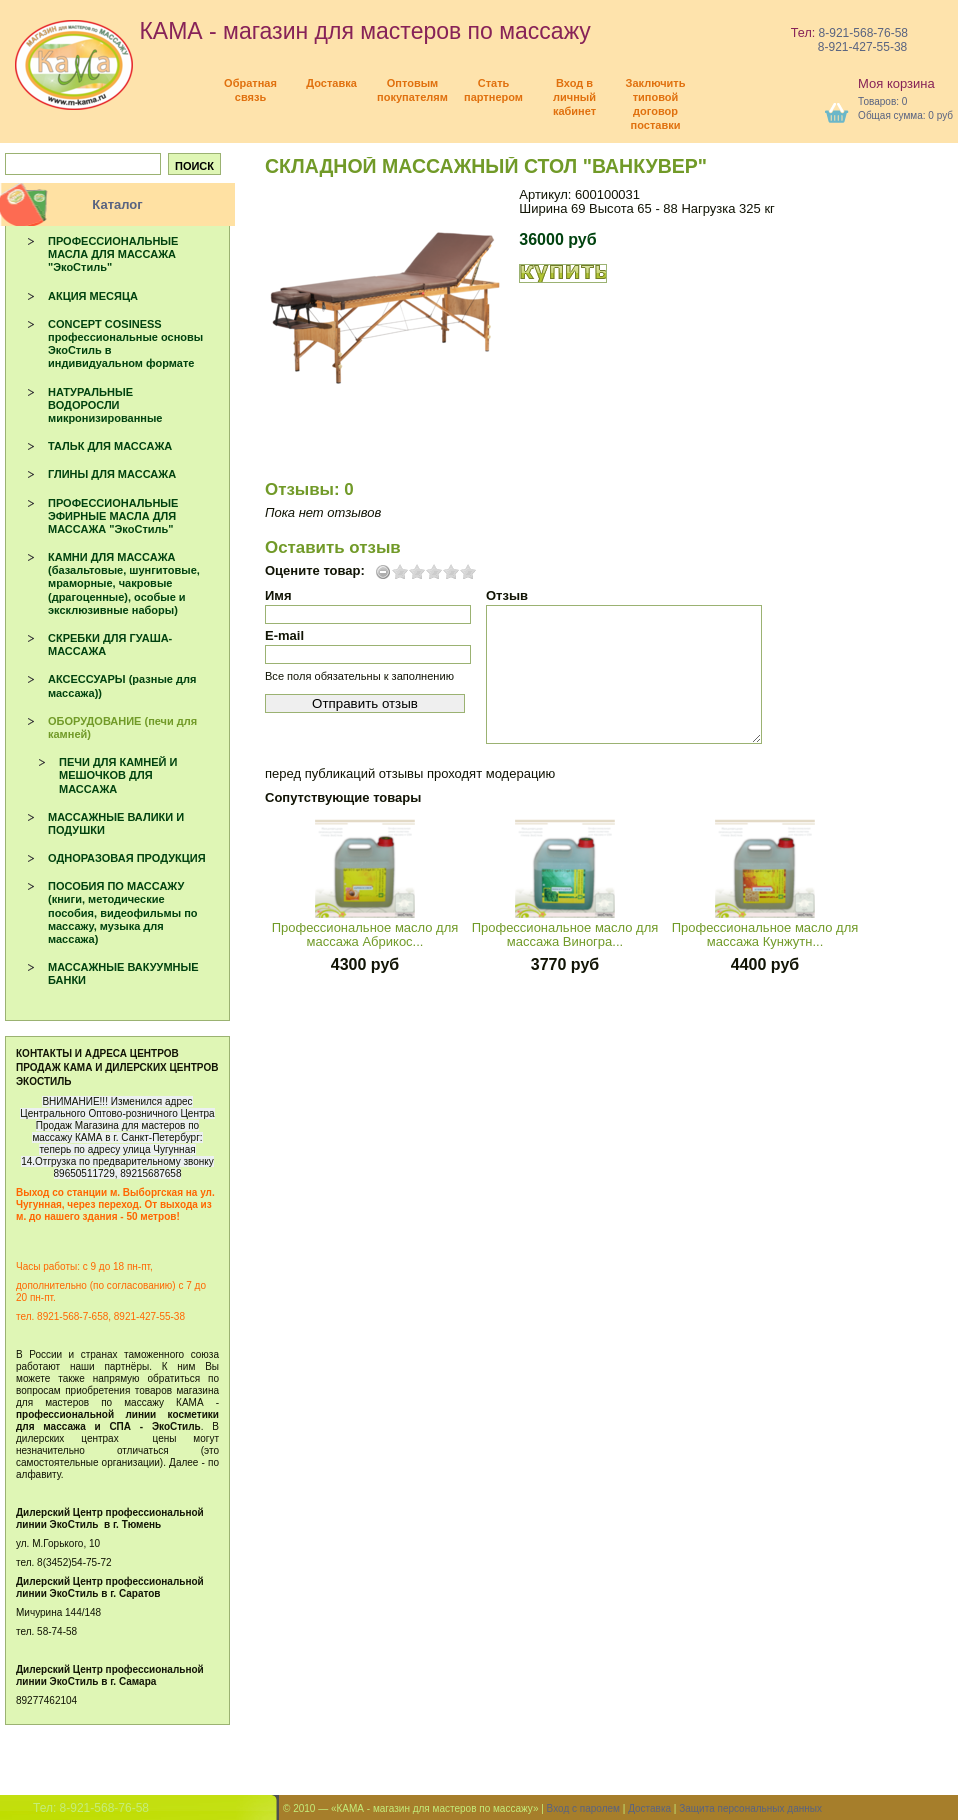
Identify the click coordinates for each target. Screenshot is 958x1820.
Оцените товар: (315, 571)
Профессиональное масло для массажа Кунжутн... (765, 934)
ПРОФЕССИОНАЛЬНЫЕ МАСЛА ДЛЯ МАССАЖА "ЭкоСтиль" (113, 254)
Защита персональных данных (750, 1808)
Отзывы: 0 (309, 489)
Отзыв (507, 595)
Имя (278, 595)
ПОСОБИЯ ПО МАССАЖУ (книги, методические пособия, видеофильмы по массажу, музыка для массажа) (123, 912)
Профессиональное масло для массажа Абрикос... (365, 934)
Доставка (649, 1808)
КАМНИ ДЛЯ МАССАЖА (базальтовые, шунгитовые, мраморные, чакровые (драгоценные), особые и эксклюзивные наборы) (124, 583)
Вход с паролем (583, 1808)
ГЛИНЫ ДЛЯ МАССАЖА (112, 474)
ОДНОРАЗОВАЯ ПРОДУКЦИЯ (127, 858)
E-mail (284, 635)
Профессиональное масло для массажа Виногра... (565, 934)
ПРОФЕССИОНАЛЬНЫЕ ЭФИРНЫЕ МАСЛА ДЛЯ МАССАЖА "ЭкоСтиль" (113, 516)
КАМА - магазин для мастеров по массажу (303, 31)
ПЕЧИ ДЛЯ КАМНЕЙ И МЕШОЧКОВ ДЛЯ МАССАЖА (118, 775)
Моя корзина (896, 83)
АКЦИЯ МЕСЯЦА (93, 296)
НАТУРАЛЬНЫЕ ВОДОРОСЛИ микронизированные (105, 405)
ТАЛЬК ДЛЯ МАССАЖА (110, 446)
